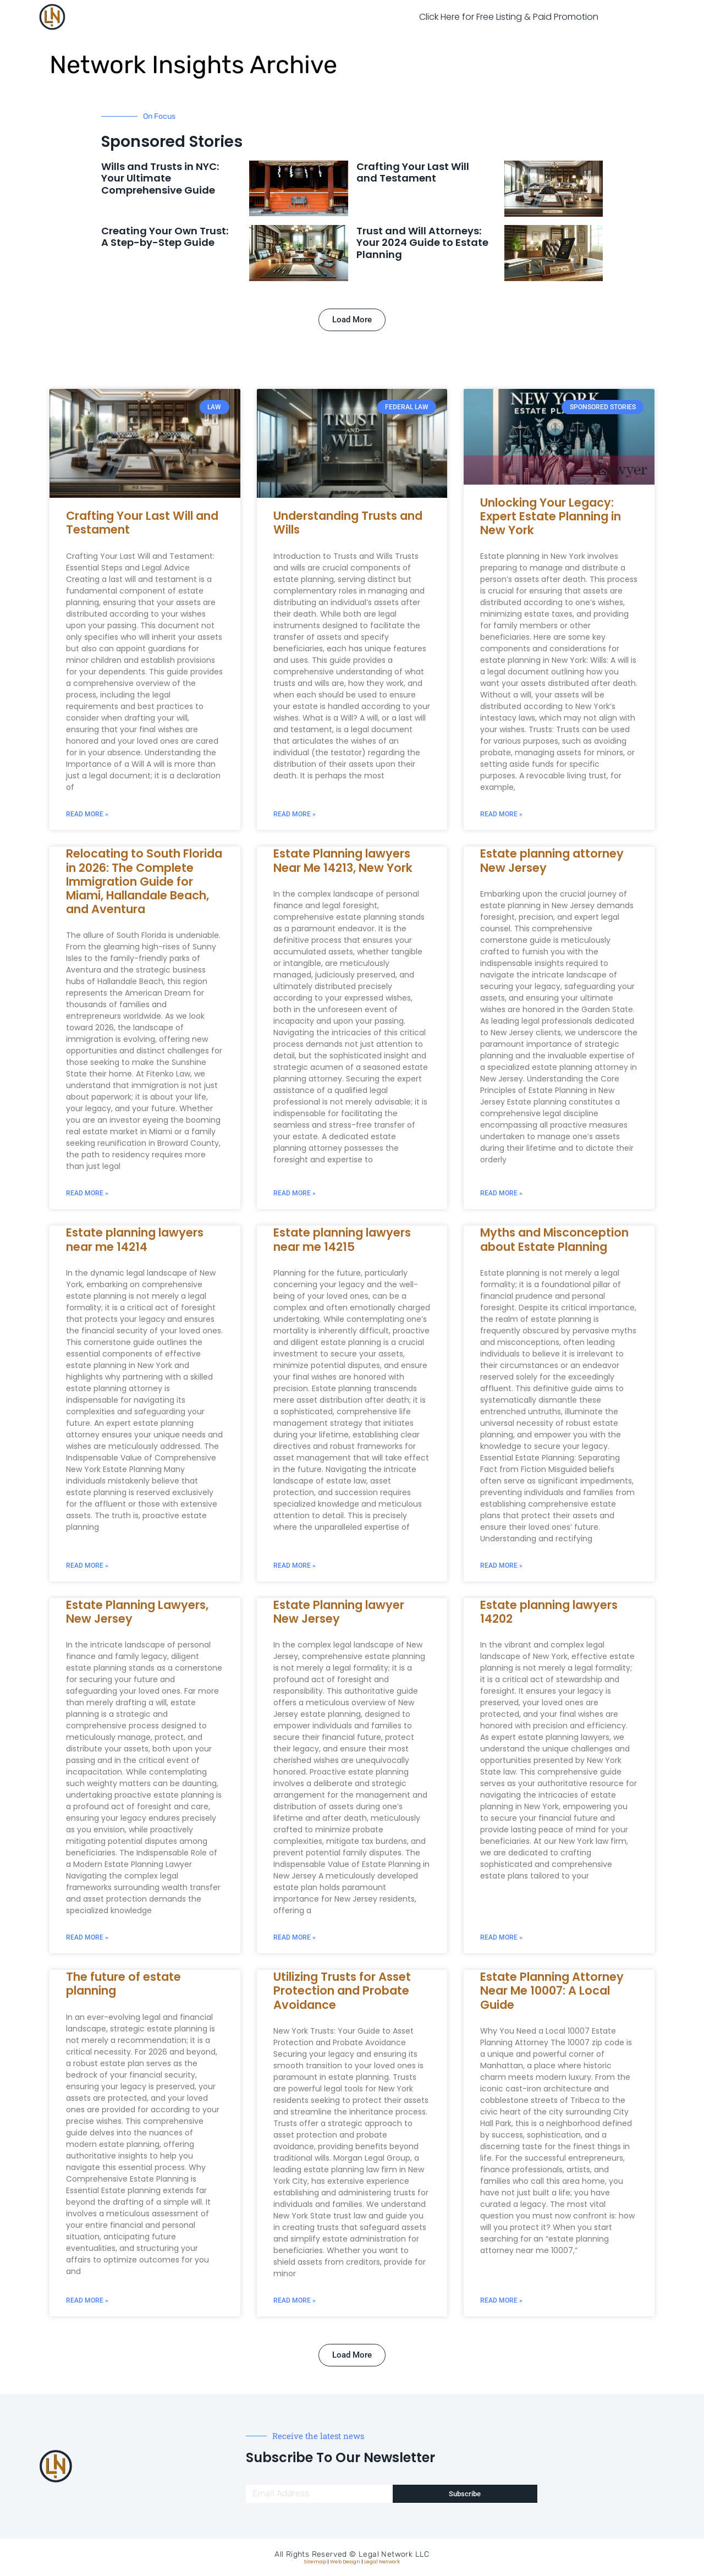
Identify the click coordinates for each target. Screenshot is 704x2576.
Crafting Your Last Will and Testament (412, 172)
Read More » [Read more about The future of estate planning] (87, 2300)
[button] (352, 320)
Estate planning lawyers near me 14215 (342, 1239)
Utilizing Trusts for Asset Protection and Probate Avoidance (342, 1990)
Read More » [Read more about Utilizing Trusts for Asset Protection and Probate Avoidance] (294, 2300)
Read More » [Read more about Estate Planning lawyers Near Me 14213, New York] (294, 1193)
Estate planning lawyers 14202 (549, 1612)
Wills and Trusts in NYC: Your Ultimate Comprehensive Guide (160, 178)
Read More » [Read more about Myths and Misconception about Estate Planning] (501, 1565)
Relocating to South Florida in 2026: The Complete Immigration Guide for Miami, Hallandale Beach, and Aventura (144, 881)
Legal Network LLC (394, 2554)
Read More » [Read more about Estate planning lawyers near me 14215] (294, 1565)
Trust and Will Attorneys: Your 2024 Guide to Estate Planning (422, 242)
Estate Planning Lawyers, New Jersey (137, 1612)
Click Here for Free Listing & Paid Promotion (508, 16)
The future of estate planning (123, 1983)
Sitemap (315, 2561)
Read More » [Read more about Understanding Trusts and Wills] (294, 814)
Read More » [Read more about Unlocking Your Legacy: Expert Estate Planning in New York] (501, 814)
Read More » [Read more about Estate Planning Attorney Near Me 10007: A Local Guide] (501, 2300)
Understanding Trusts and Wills (347, 522)
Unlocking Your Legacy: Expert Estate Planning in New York (550, 516)
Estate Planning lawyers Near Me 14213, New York (343, 860)
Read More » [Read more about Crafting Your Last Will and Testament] (87, 814)
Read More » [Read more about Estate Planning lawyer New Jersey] (294, 1937)
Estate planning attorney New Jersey (552, 860)
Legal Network (382, 2561)
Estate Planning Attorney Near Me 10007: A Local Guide (552, 1990)
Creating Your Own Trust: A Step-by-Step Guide (164, 237)
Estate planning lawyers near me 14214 (135, 1239)
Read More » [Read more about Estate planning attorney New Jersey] (501, 1193)
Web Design (345, 2561)
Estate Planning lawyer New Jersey (338, 1612)
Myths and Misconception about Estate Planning (554, 1239)
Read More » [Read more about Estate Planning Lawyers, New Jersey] (87, 1937)
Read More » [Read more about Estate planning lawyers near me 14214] (87, 1565)
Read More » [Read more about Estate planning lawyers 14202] (501, 1937)
